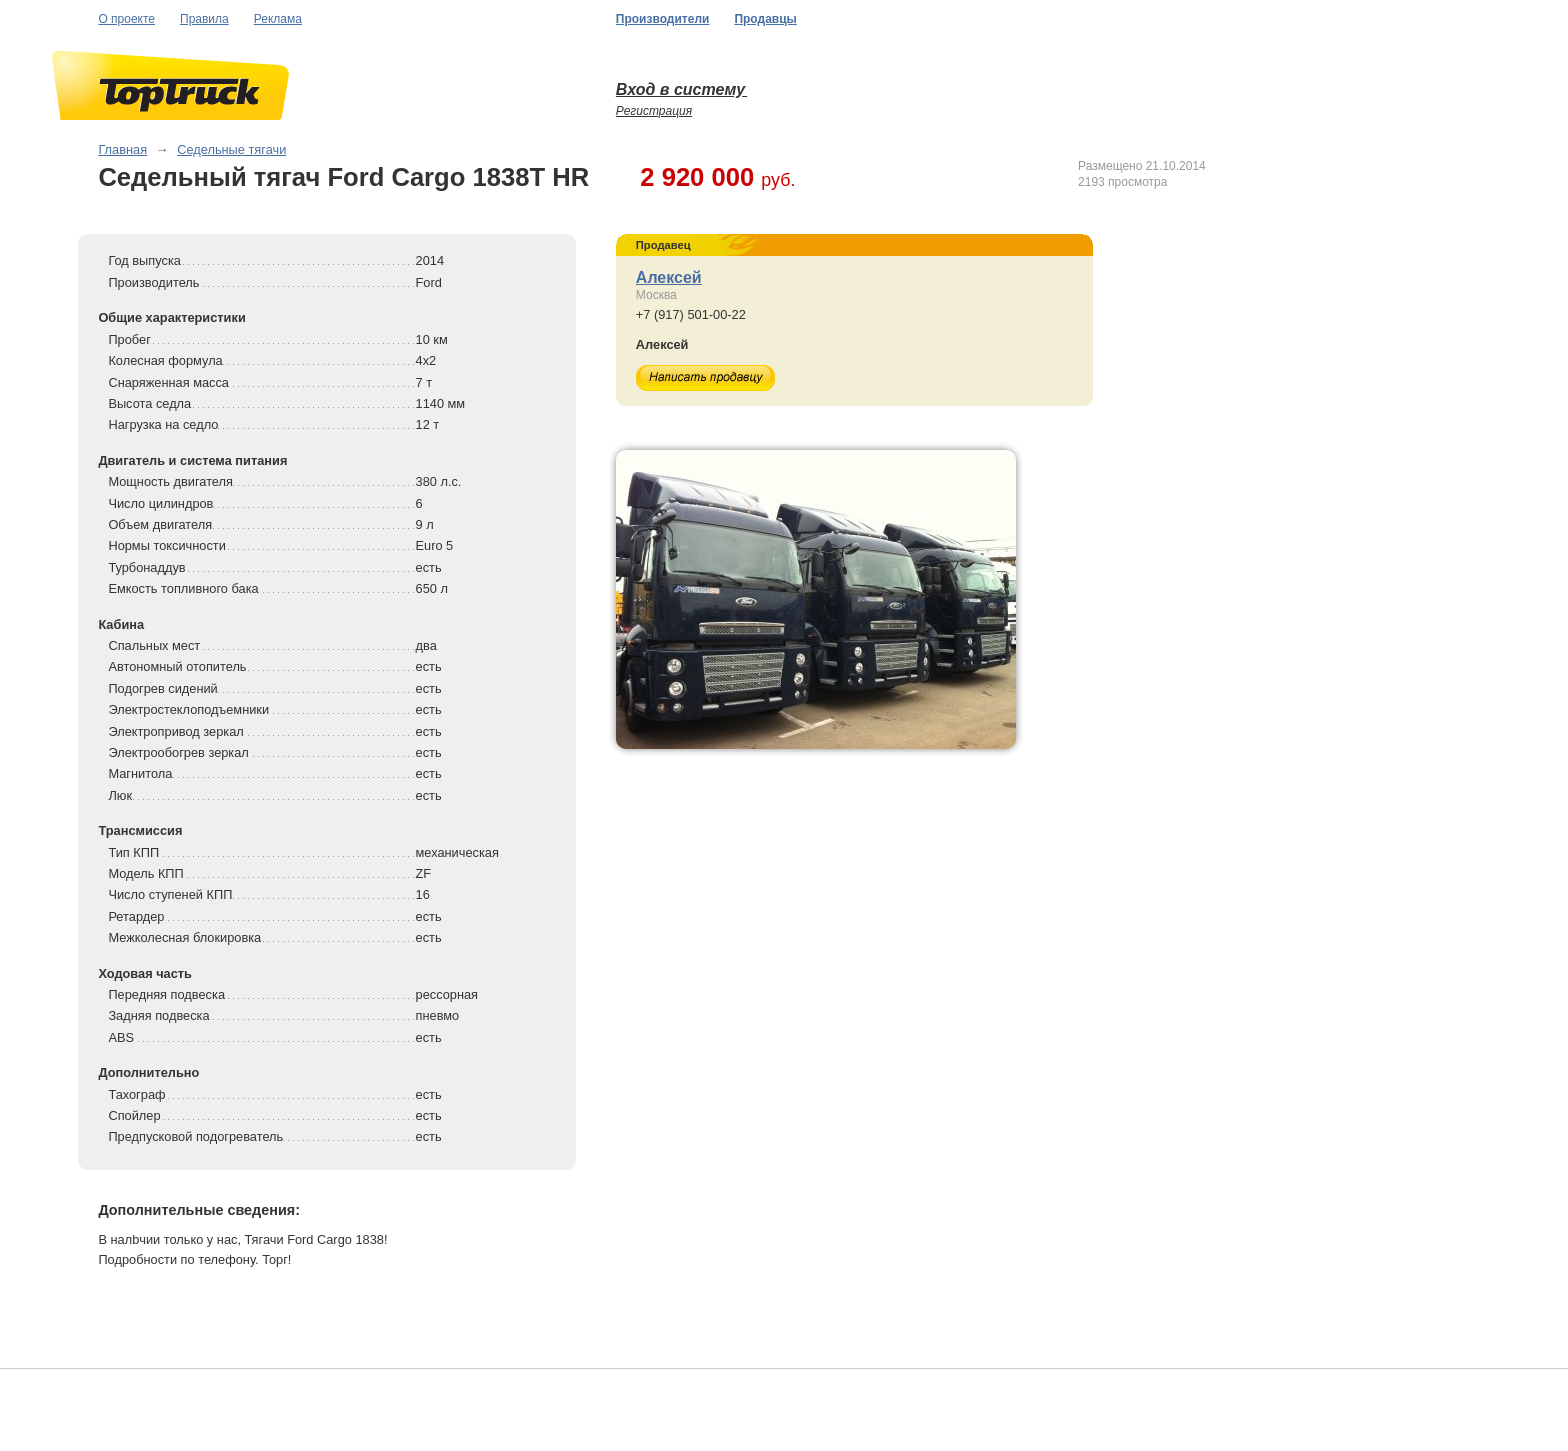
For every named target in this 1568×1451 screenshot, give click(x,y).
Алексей (669, 277)
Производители (663, 19)
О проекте (126, 19)
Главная (122, 149)
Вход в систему (681, 89)
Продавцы (765, 19)
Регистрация (654, 111)
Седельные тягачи (231, 149)
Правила (204, 19)
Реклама (278, 19)
